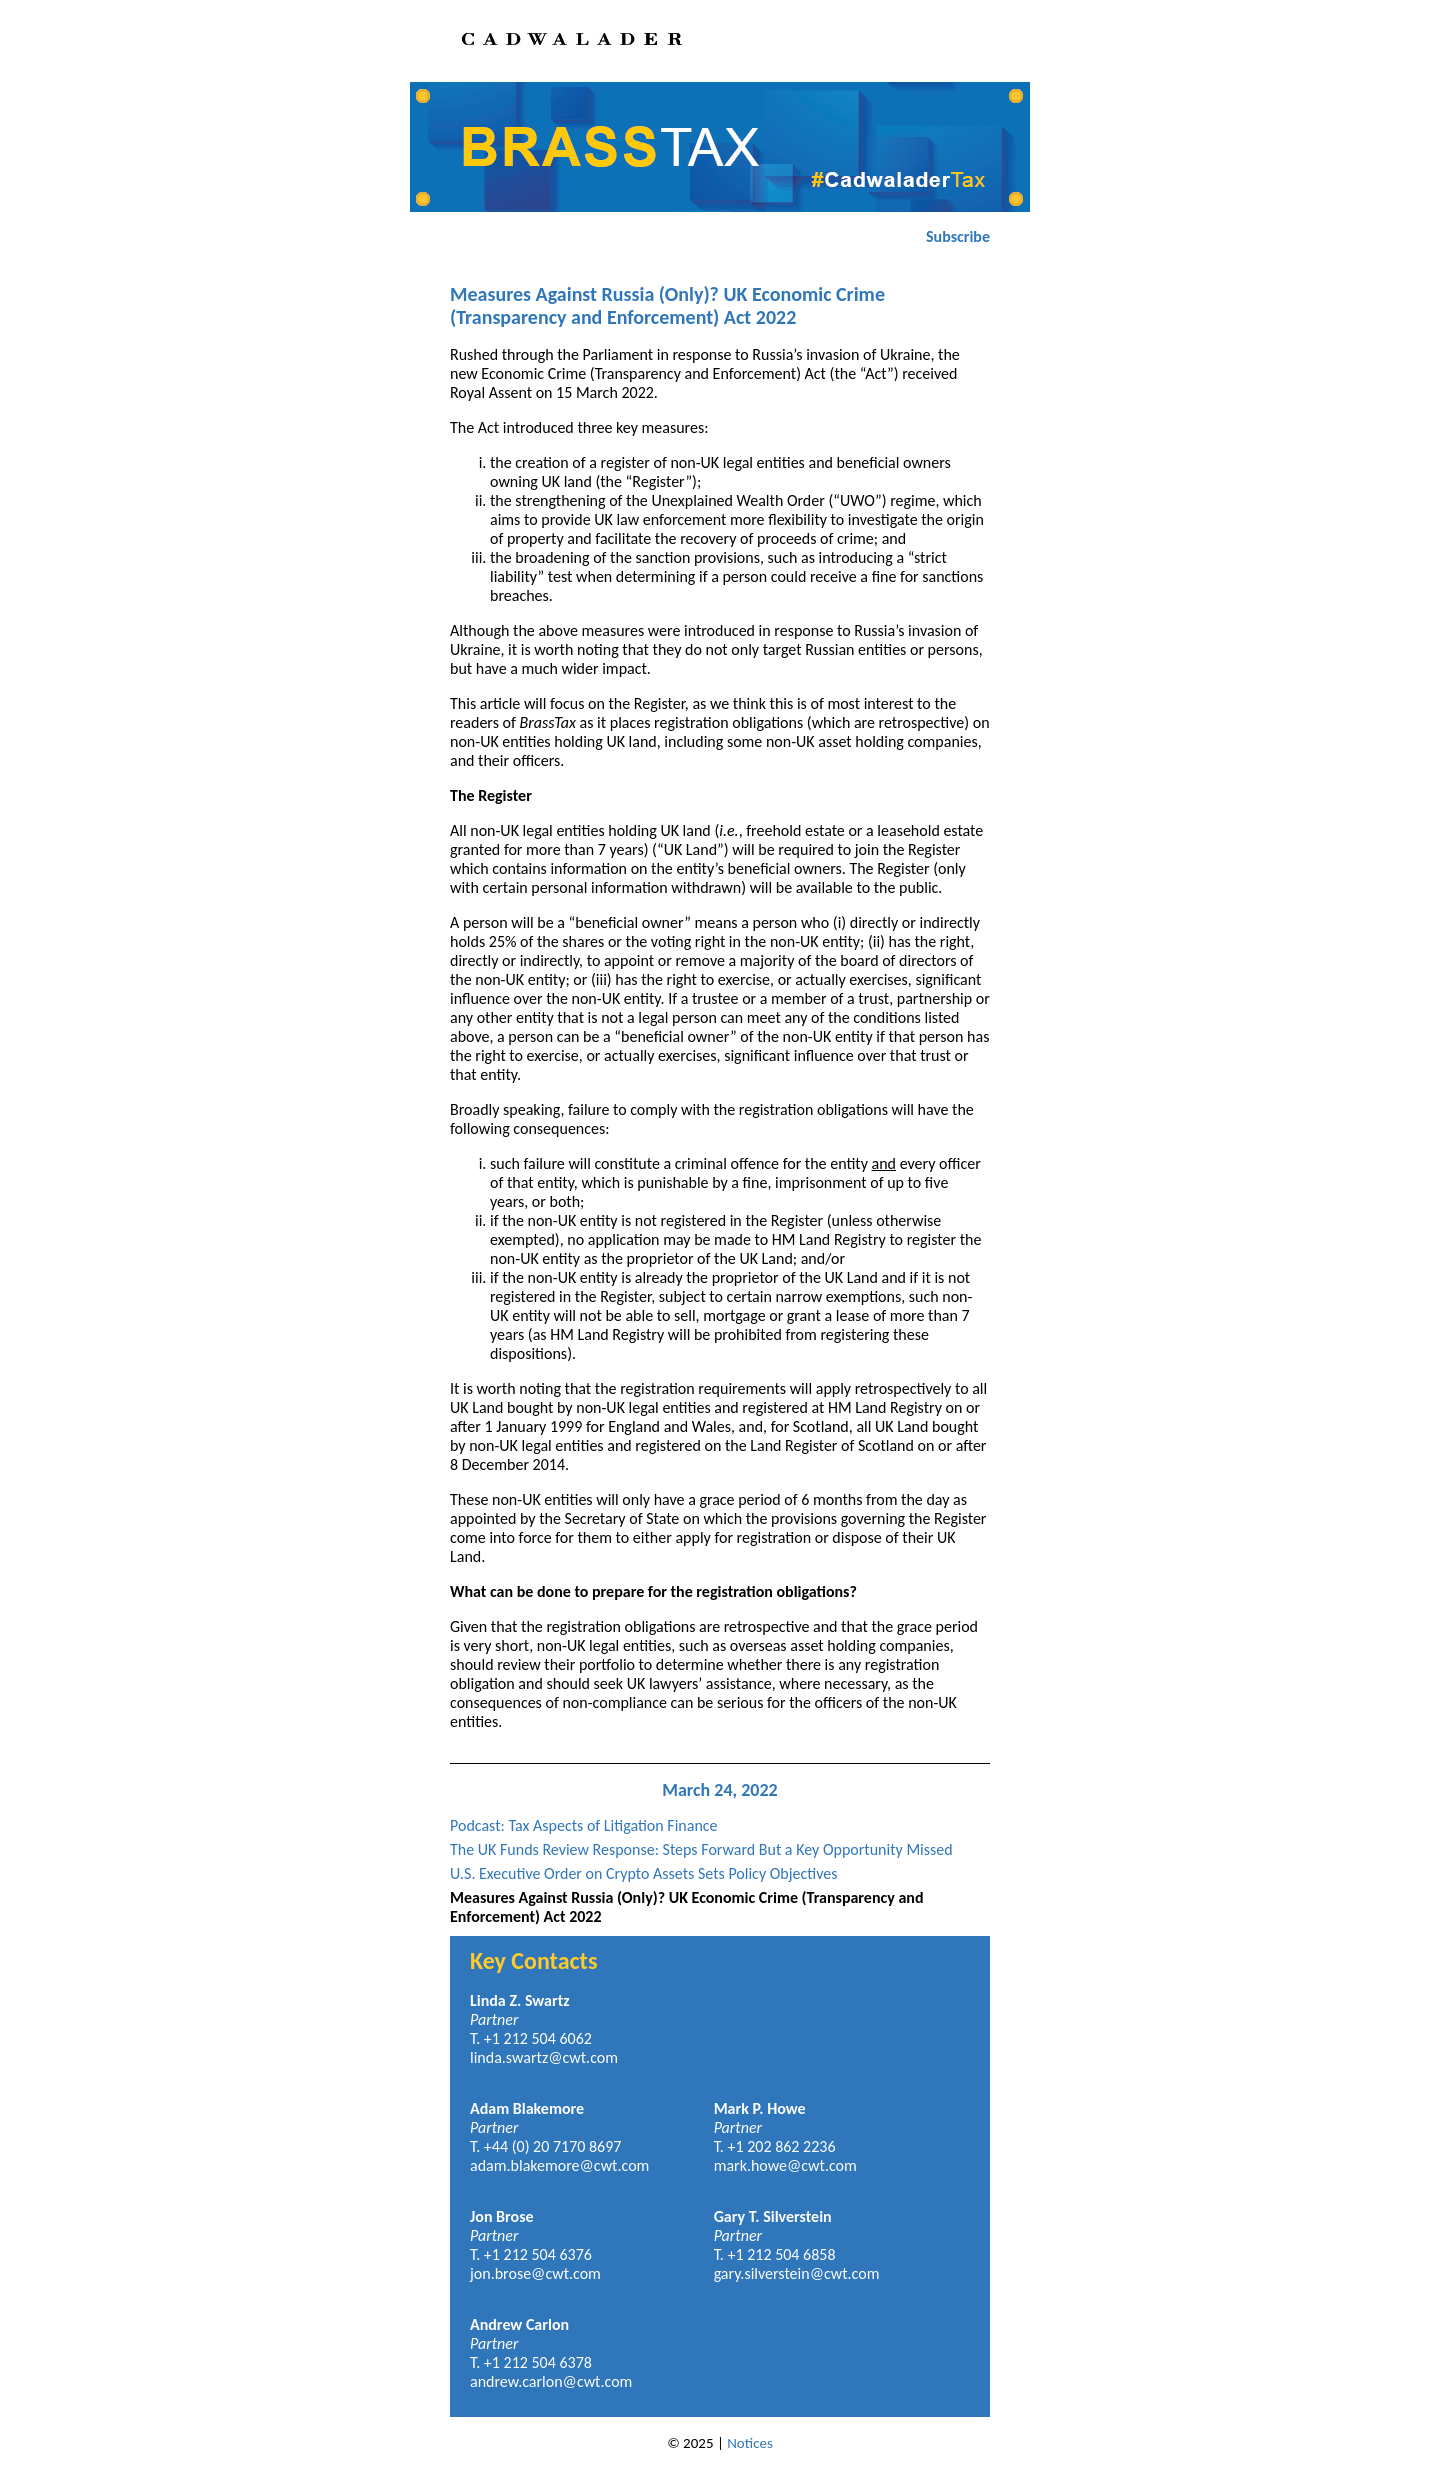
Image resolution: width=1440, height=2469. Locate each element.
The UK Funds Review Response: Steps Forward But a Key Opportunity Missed (701, 1849)
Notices (750, 2443)
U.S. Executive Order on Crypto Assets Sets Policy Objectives (644, 1873)
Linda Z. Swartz (520, 2000)
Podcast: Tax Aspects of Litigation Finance (584, 1825)
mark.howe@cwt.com (785, 2165)
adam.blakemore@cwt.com (559, 2165)
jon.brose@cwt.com (535, 2273)
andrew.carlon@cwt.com (551, 2381)
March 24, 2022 (719, 1790)
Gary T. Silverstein (773, 2216)
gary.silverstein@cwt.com (797, 2273)
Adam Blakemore (527, 2108)
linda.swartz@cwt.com (544, 2057)
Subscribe (958, 236)
